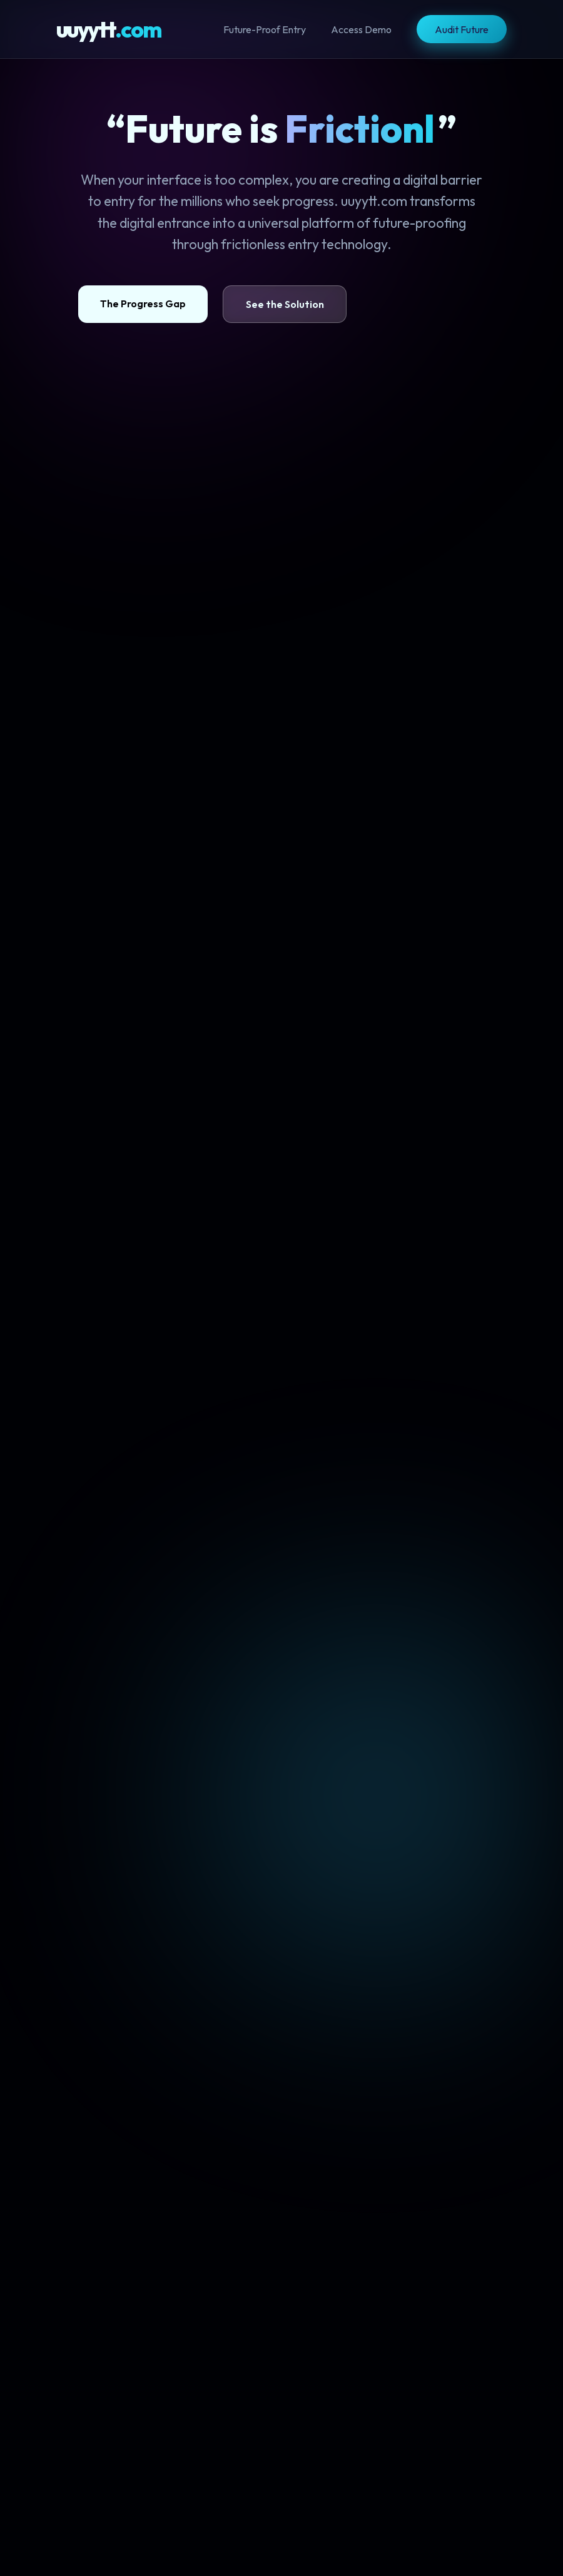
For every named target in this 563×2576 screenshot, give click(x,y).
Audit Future (462, 29)
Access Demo (361, 29)
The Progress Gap (127, 303)
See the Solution (269, 304)
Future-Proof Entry (264, 29)
